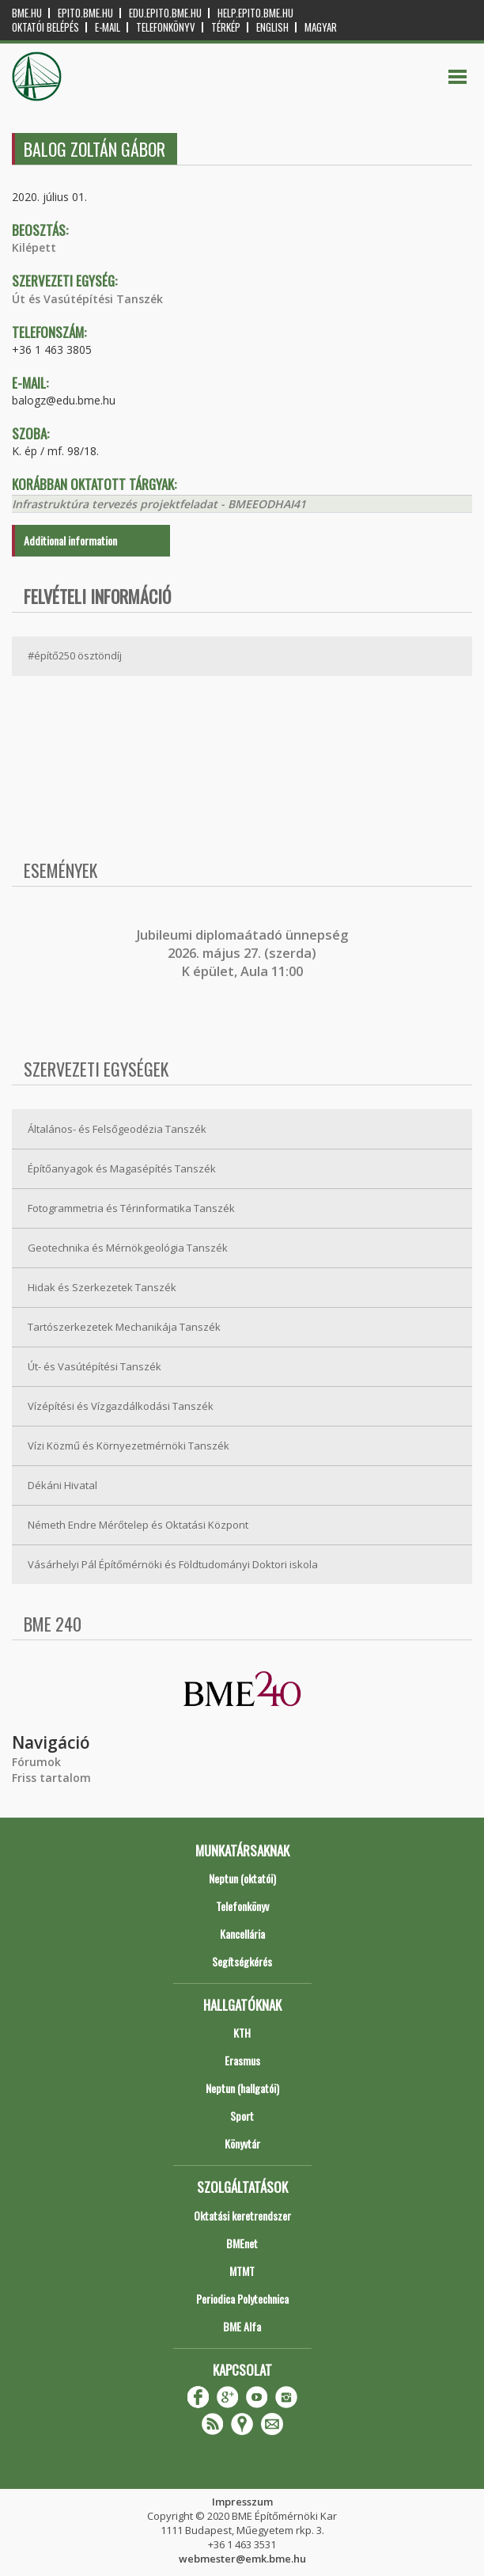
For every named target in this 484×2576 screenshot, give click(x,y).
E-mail (107, 27)
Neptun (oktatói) (242, 1878)
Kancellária (242, 1933)
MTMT (242, 2271)
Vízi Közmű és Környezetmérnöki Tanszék (128, 1445)
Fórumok (36, 1761)
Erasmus (242, 2060)
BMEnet (242, 2243)
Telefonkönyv (165, 27)
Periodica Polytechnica (242, 2298)
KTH (242, 2032)
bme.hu (27, 13)
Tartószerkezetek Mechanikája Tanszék (124, 1327)
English (272, 27)
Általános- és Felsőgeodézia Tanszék (117, 1129)
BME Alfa (242, 2326)
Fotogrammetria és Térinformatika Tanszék (131, 1208)
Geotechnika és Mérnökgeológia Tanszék (128, 1248)
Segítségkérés (242, 1961)
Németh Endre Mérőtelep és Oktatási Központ (138, 1525)
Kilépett (34, 247)
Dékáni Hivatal (62, 1485)
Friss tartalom (51, 1777)
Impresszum (242, 2501)
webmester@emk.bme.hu (242, 2558)
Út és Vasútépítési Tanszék (87, 298)
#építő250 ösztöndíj (75, 655)
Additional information (70, 540)
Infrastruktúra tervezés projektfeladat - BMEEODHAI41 (159, 503)
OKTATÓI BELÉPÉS (45, 27)
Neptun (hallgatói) (242, 2088)
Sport (242, 2115)
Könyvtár (242, 2143)
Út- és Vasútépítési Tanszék (94, 1366)
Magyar (320, 27)
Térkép (225, 27)
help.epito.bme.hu (255, 13)
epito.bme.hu (85, 13)
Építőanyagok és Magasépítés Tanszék (122, 1168)
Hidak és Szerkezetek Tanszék (102, 1287)
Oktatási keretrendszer (242, 2215)
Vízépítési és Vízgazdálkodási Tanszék (121, 1406)
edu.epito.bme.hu (165, 13)
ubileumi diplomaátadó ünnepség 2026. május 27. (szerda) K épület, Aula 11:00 (244, 953)
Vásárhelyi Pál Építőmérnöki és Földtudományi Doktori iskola (173, 1564)
